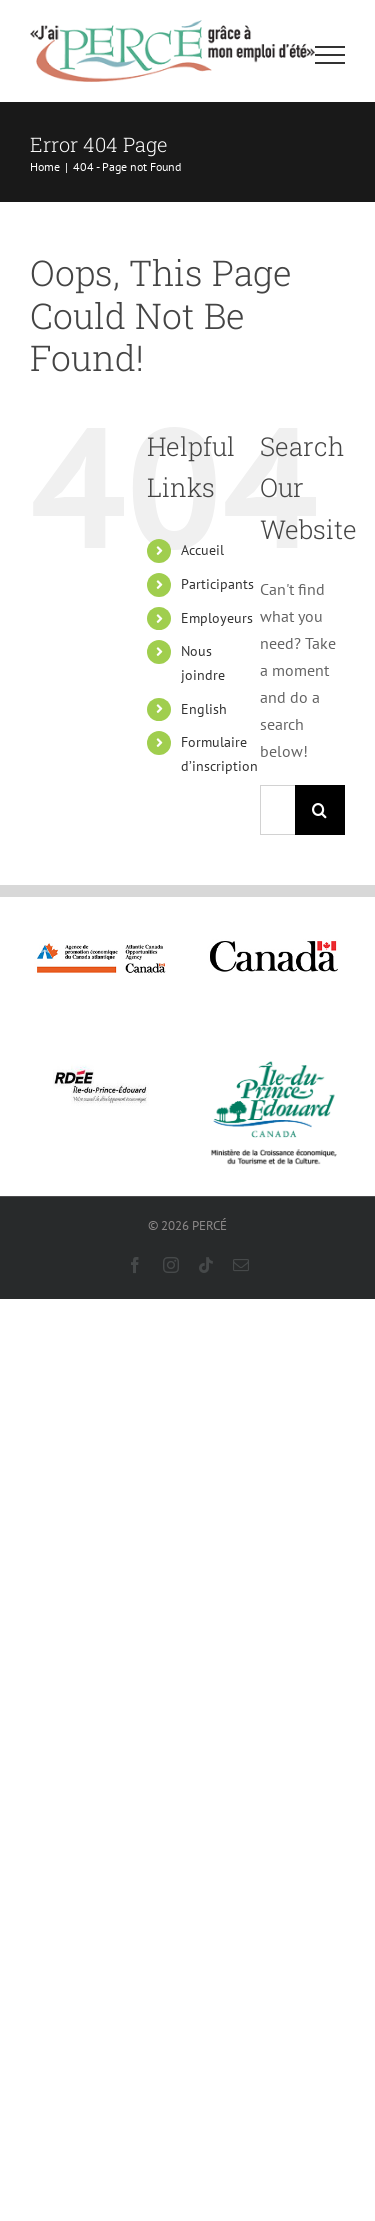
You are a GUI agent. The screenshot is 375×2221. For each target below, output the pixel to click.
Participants (217, 584)
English (204, 709)
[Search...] (277, 810)
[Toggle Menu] (330, 55)
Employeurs (217, 618)
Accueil (202, 550)
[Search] (320, 810)
